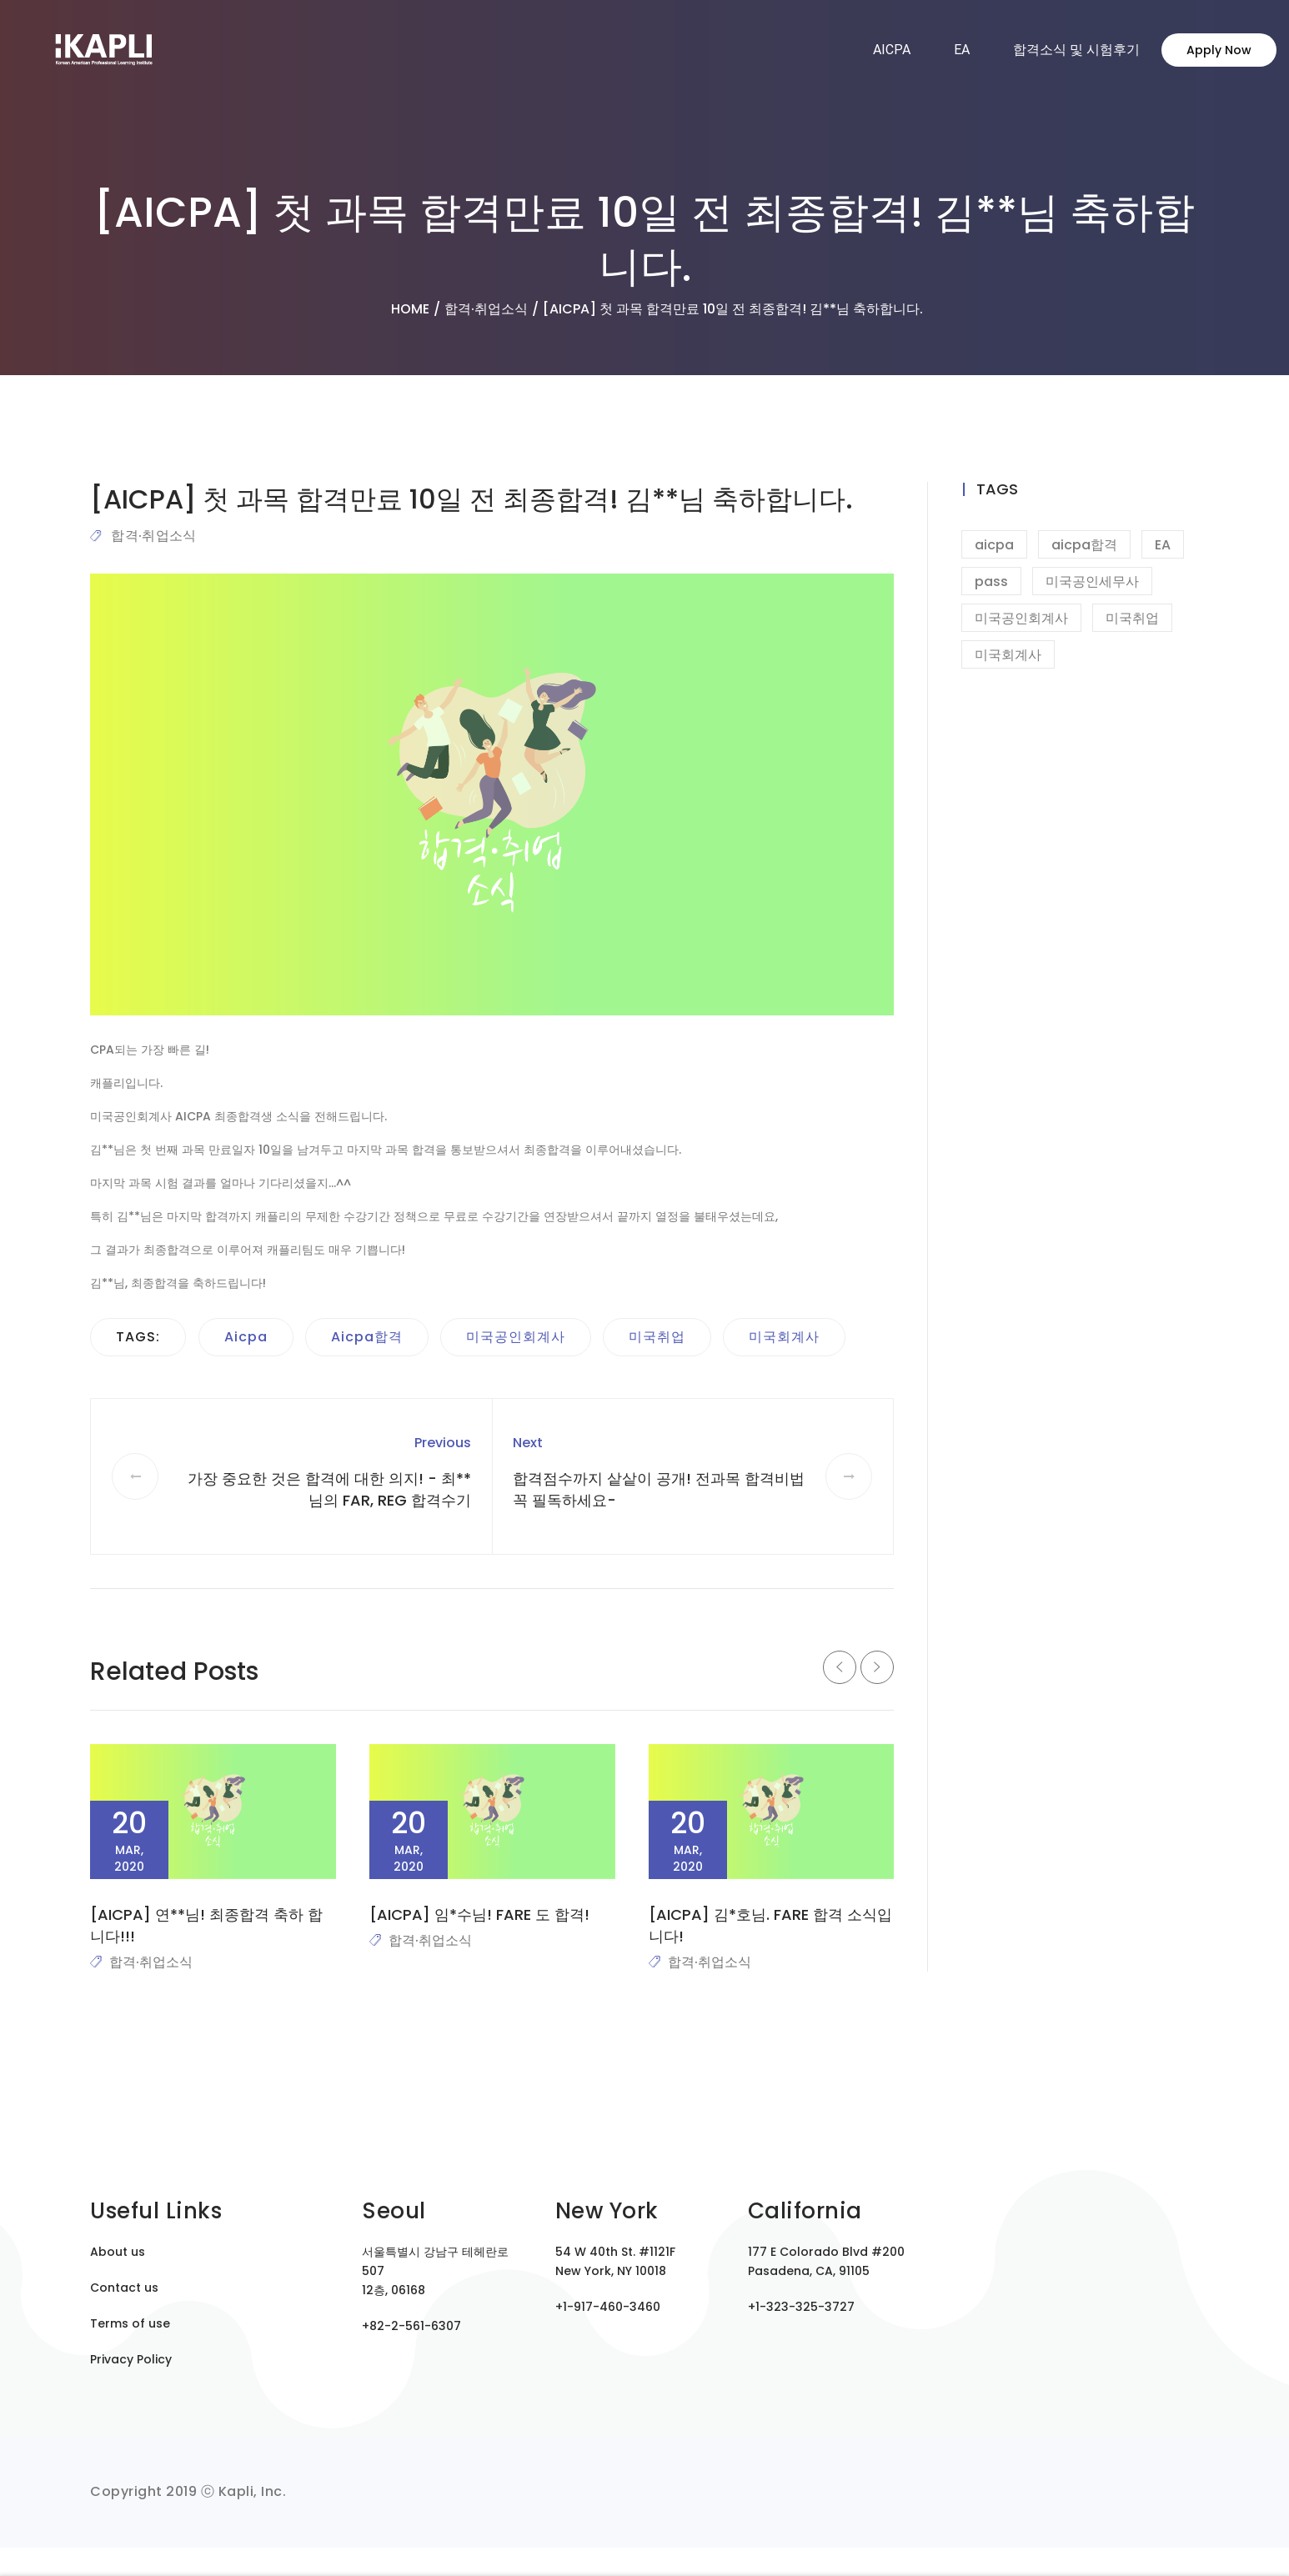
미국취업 (657, 1336)
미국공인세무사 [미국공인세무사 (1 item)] (1092, 581)
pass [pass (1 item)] (991, 581)
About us (117, 2251)
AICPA (891, 50)
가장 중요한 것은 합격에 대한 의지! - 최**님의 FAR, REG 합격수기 (329, 1489)
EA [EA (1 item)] (1163, 544)
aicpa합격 (367, 1336)
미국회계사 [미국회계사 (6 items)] (1008, 654)
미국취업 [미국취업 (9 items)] (1132, 618)
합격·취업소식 (153, 535)
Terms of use (130, 2323)
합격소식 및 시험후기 (1076, 50)
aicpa (246, 1336)
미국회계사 (784, 1336)
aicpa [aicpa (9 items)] (994, 544)
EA (962, 50)
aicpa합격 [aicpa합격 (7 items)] (1084, 544)
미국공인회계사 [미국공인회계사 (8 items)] (1021, 618)
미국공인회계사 (515, 1336)
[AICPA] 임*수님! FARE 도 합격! (479, 1914)
